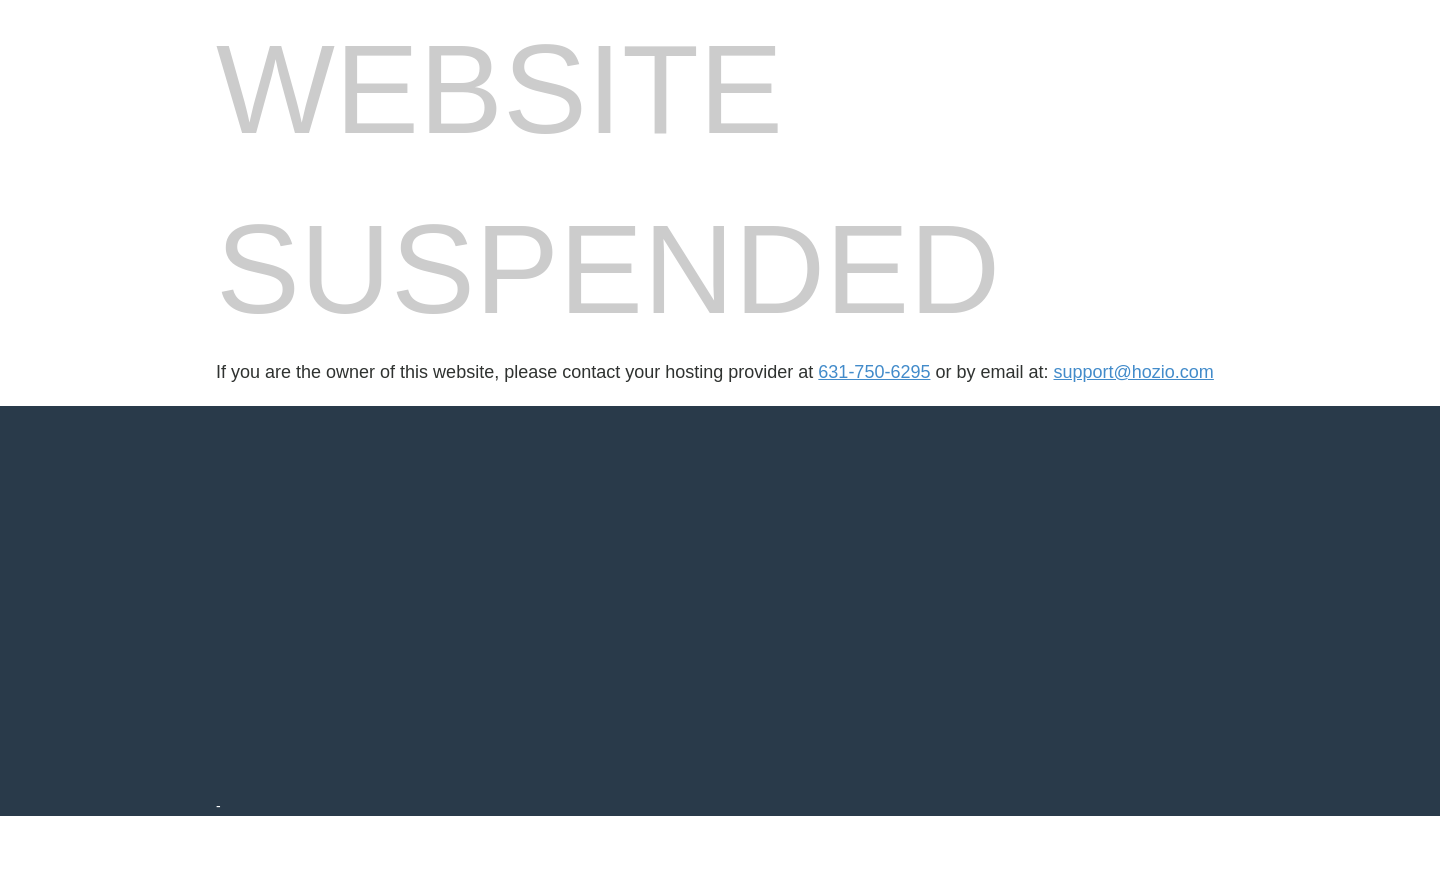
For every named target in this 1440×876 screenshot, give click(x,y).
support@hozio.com (1134, 372)
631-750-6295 (874, 372)
